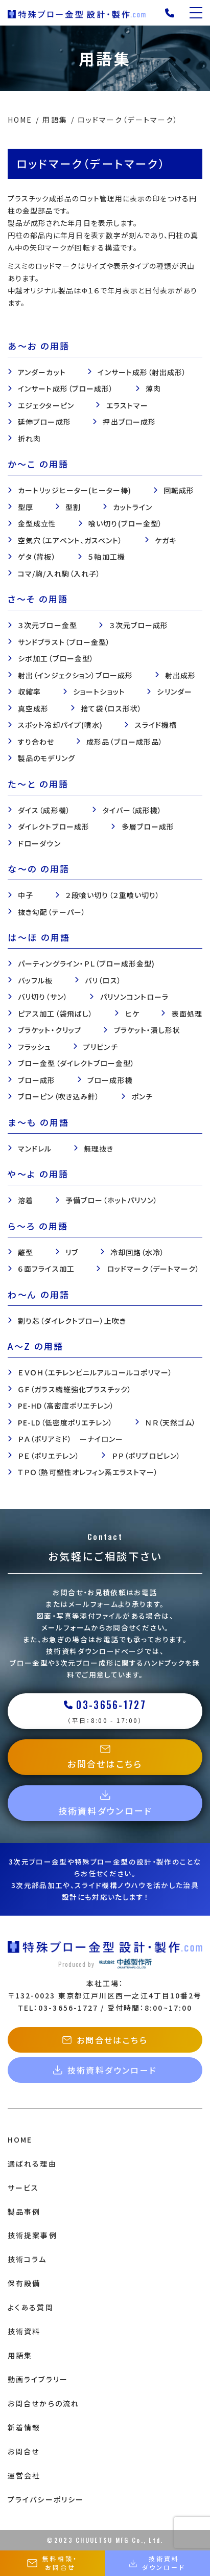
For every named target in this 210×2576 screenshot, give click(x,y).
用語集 (20, 2355)
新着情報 (24, 2427)
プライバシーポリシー (46, 2499)
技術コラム (27, 2259)
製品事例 (24, 2211)
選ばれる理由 (32, 2163)
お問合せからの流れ (43, 2403)
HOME (20, 2139)
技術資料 (24, 2331)
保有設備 (24, 2283)
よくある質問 (31, 2307)
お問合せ (23, 2451)
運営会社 (24, 2475)
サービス (23, 2187)
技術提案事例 (32, 2235)
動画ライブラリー (38, 2379)
